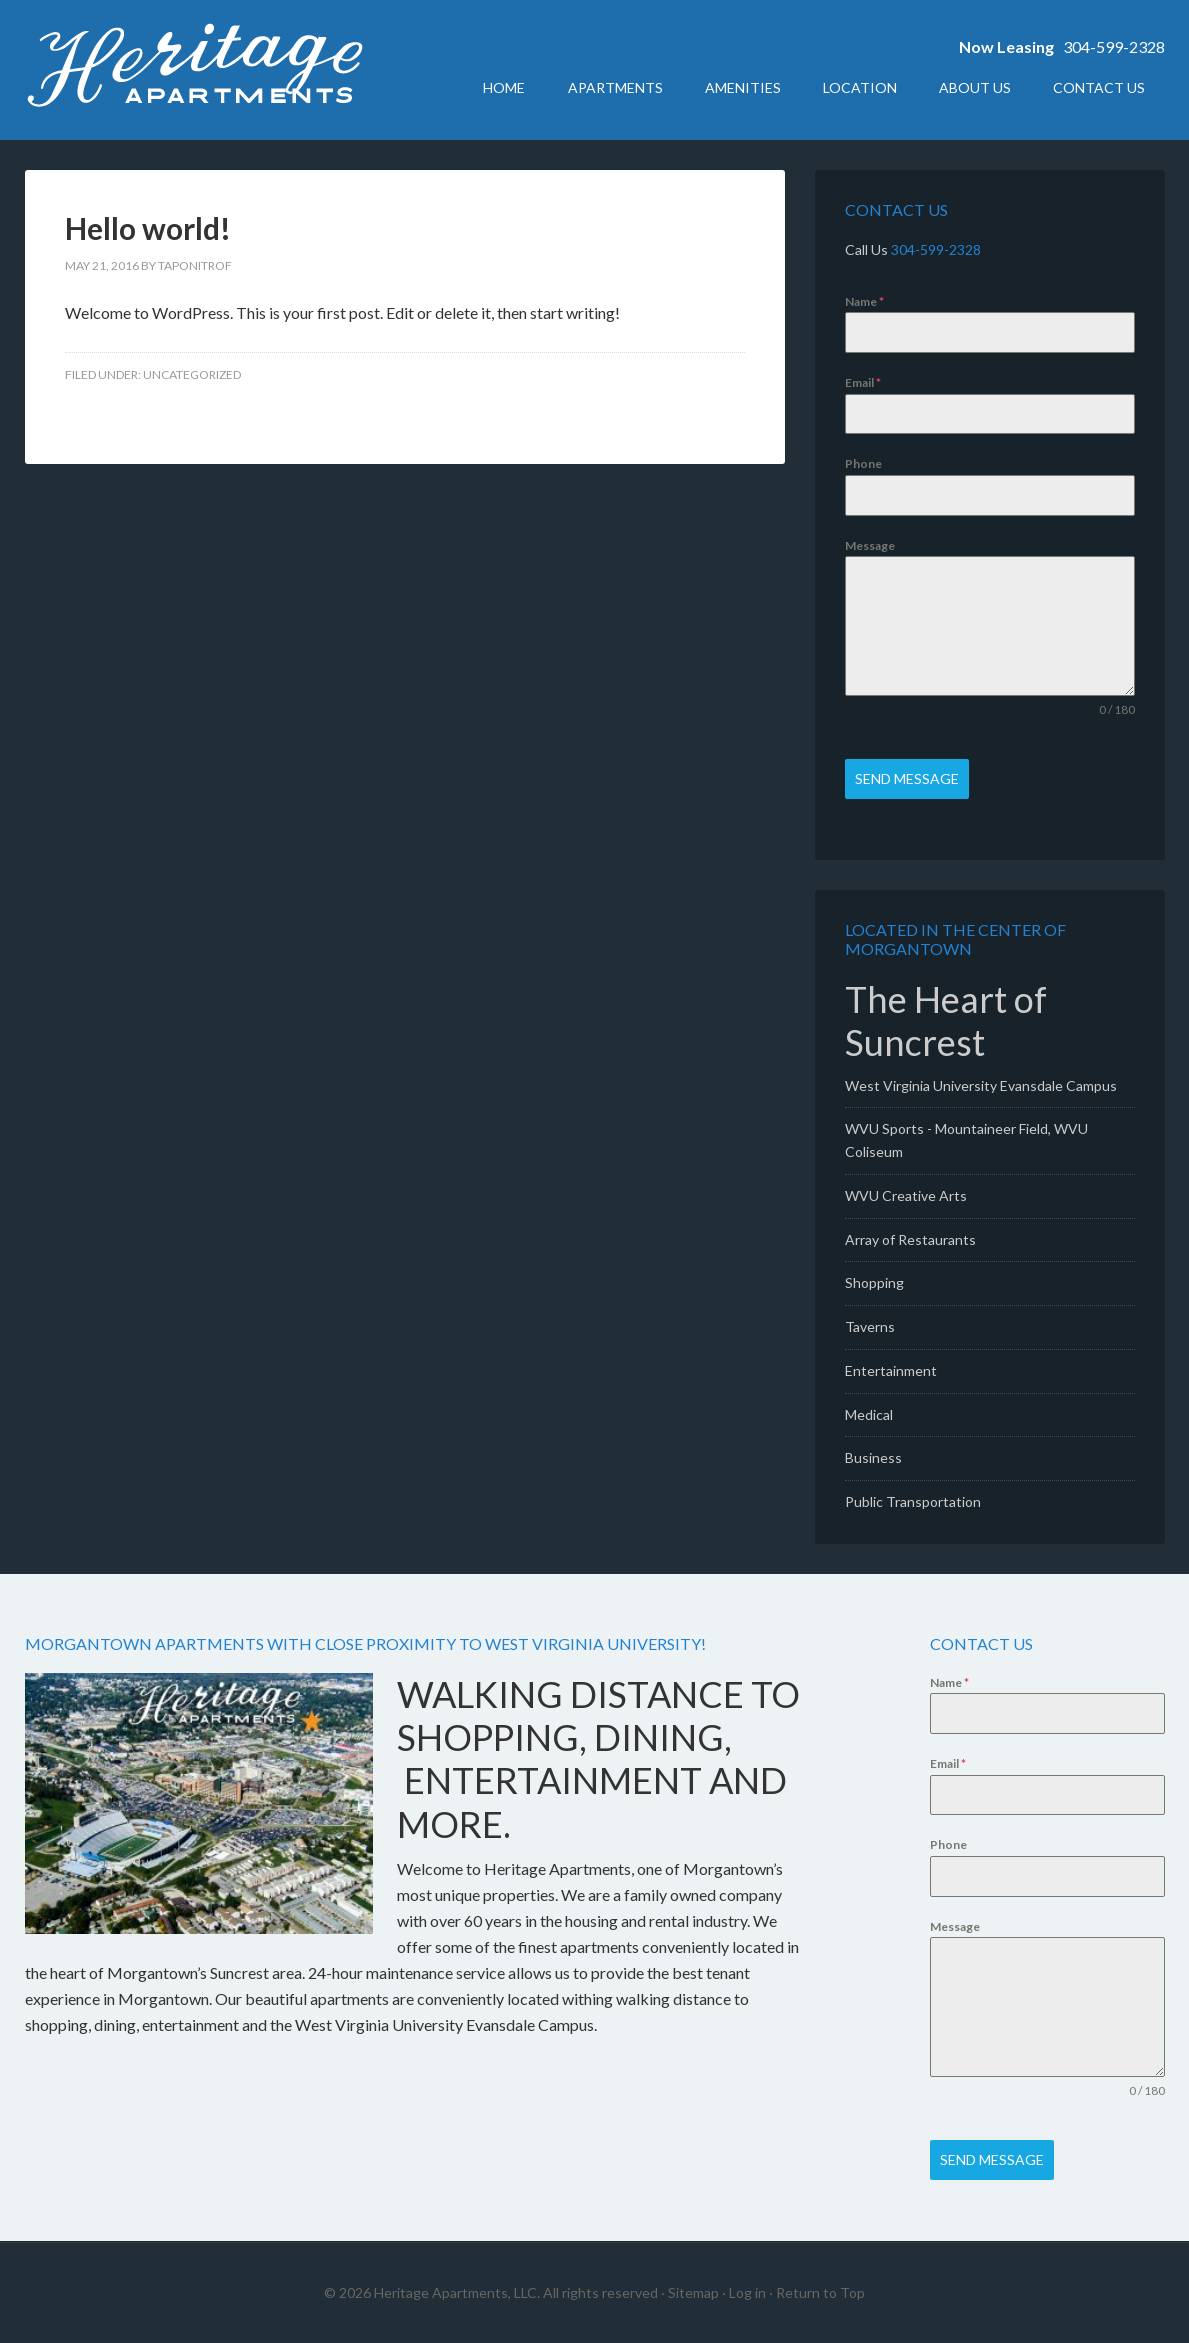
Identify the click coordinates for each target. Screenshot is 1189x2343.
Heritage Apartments (195, 70)
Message (870, 545)
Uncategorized (192, 374)
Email (863, 382)
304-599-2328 (1114, 46)
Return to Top (820, 2291)
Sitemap (693, 2291)
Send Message (907, 778)
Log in (747, 2291)
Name (864, 301)
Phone (863, 463)
